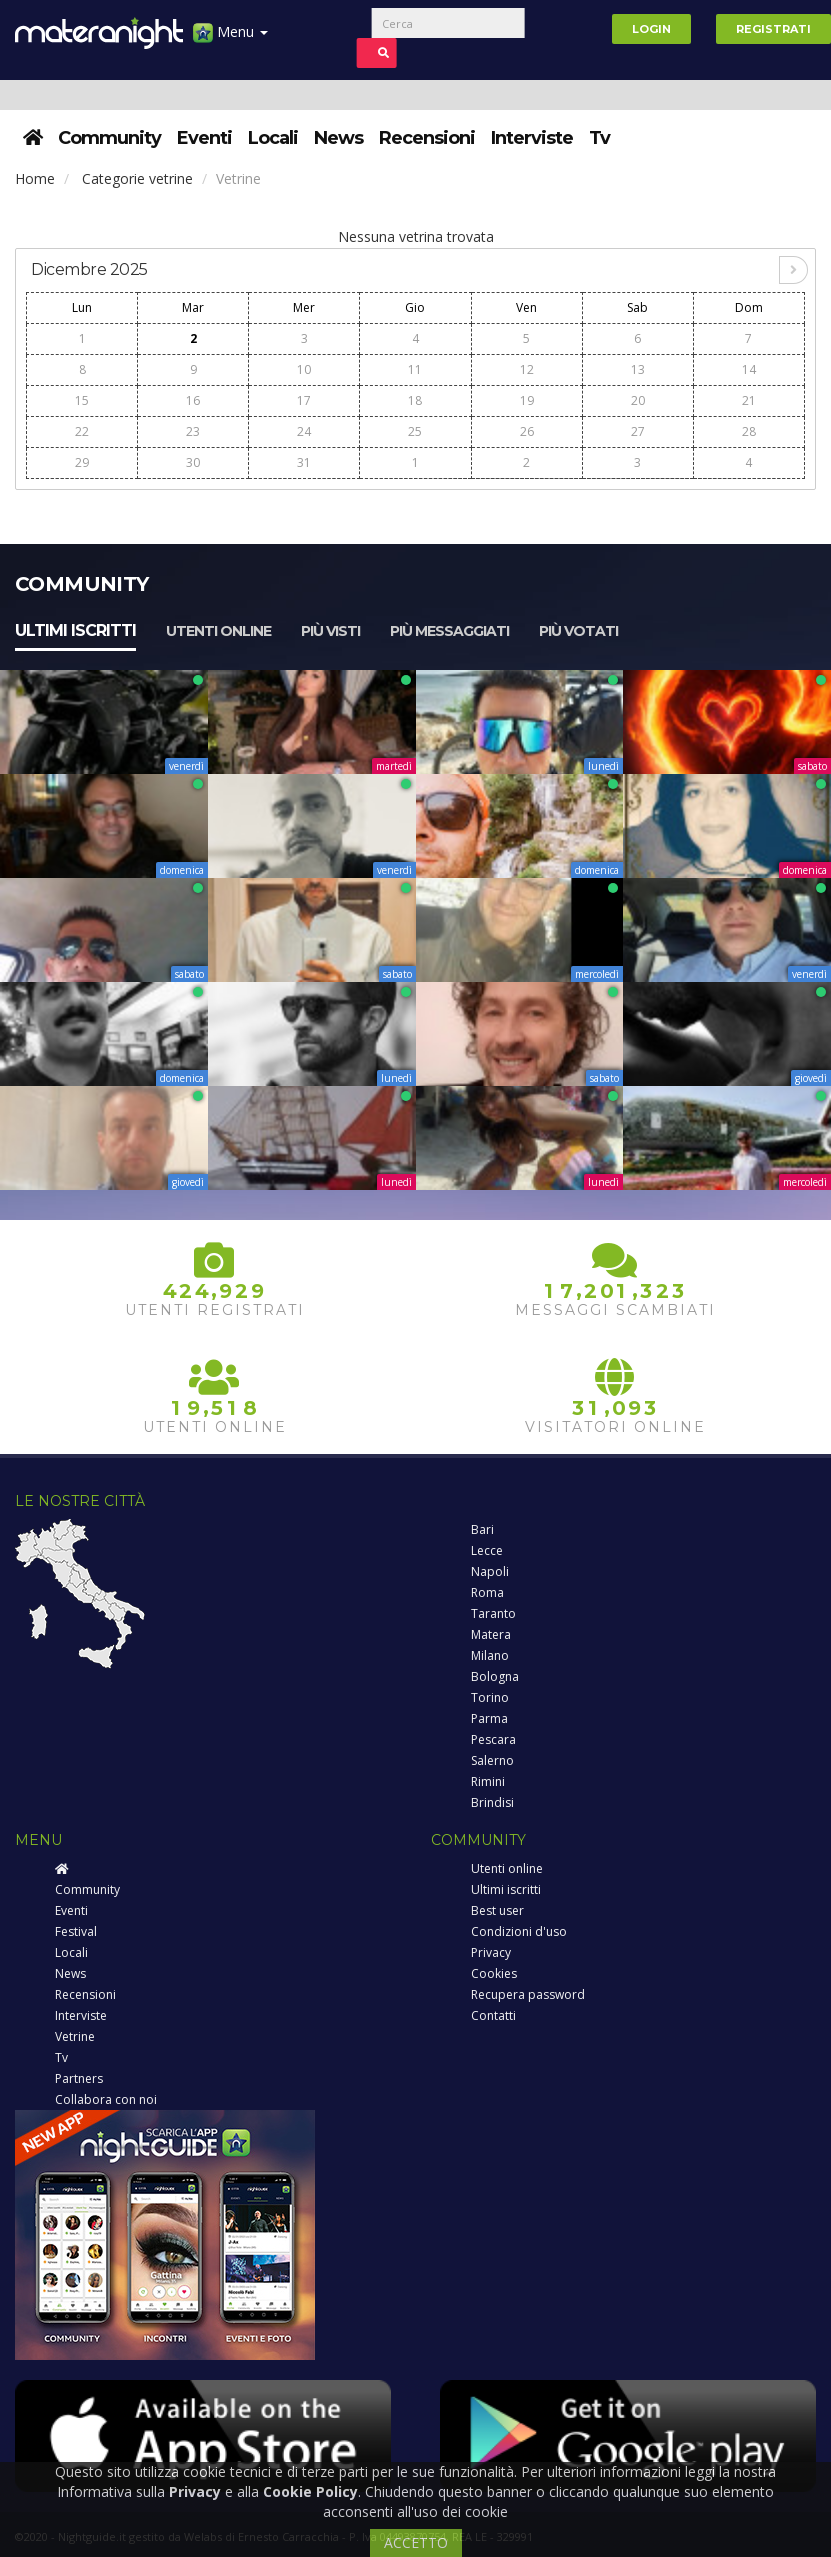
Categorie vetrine (137, 178)
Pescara (493, 1739)
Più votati (578, 631)
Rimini (488, 1781)
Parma (489, 1718)
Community (109, 138)
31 (304, 462)
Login (651, 29)
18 (415, 400)
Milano (490, 1655)
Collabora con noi (106, 2099)
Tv (599, 138)
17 (304, 400)
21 (749, 400)
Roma (487, 1592)
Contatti (493, 2015)
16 (193, 400)
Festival (76, 1931)
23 (193, 431)
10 (304, 369)
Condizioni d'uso (519, 1931)
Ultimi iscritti (75, 630)
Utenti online (218, 631)
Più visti (330, 631)
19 (527, 400)
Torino (490, 1697)
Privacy (491, 1952)
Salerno (492, 1760)
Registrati (773, 29)
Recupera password (528, 1994)
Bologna (495, 1676)
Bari (482, 1529)
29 (82, 462)
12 (527, 369)
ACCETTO (416, 2542)
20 (638, 400)
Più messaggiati (449, 631)
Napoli (490, 1571)
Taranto (493, 1613)
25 (415, 431)
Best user (497, 1910)
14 (749, 369)
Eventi (204, 138)
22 (82, 431)
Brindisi (492, 1802)
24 (304, 431)
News (338, 138)
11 (415, 369)
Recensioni (427, 138)
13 (638, 369)
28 (749, 431)
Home (35, 178)
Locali (273, 138)
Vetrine (75, 2036)
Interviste (532, 138)
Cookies (494, 1973)
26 (527, 431)
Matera (491, 1634)
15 (82, 400)
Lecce (487, 1550)
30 (193, 462)
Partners (79, 2078)
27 (638, 431)
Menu (230, 39)
